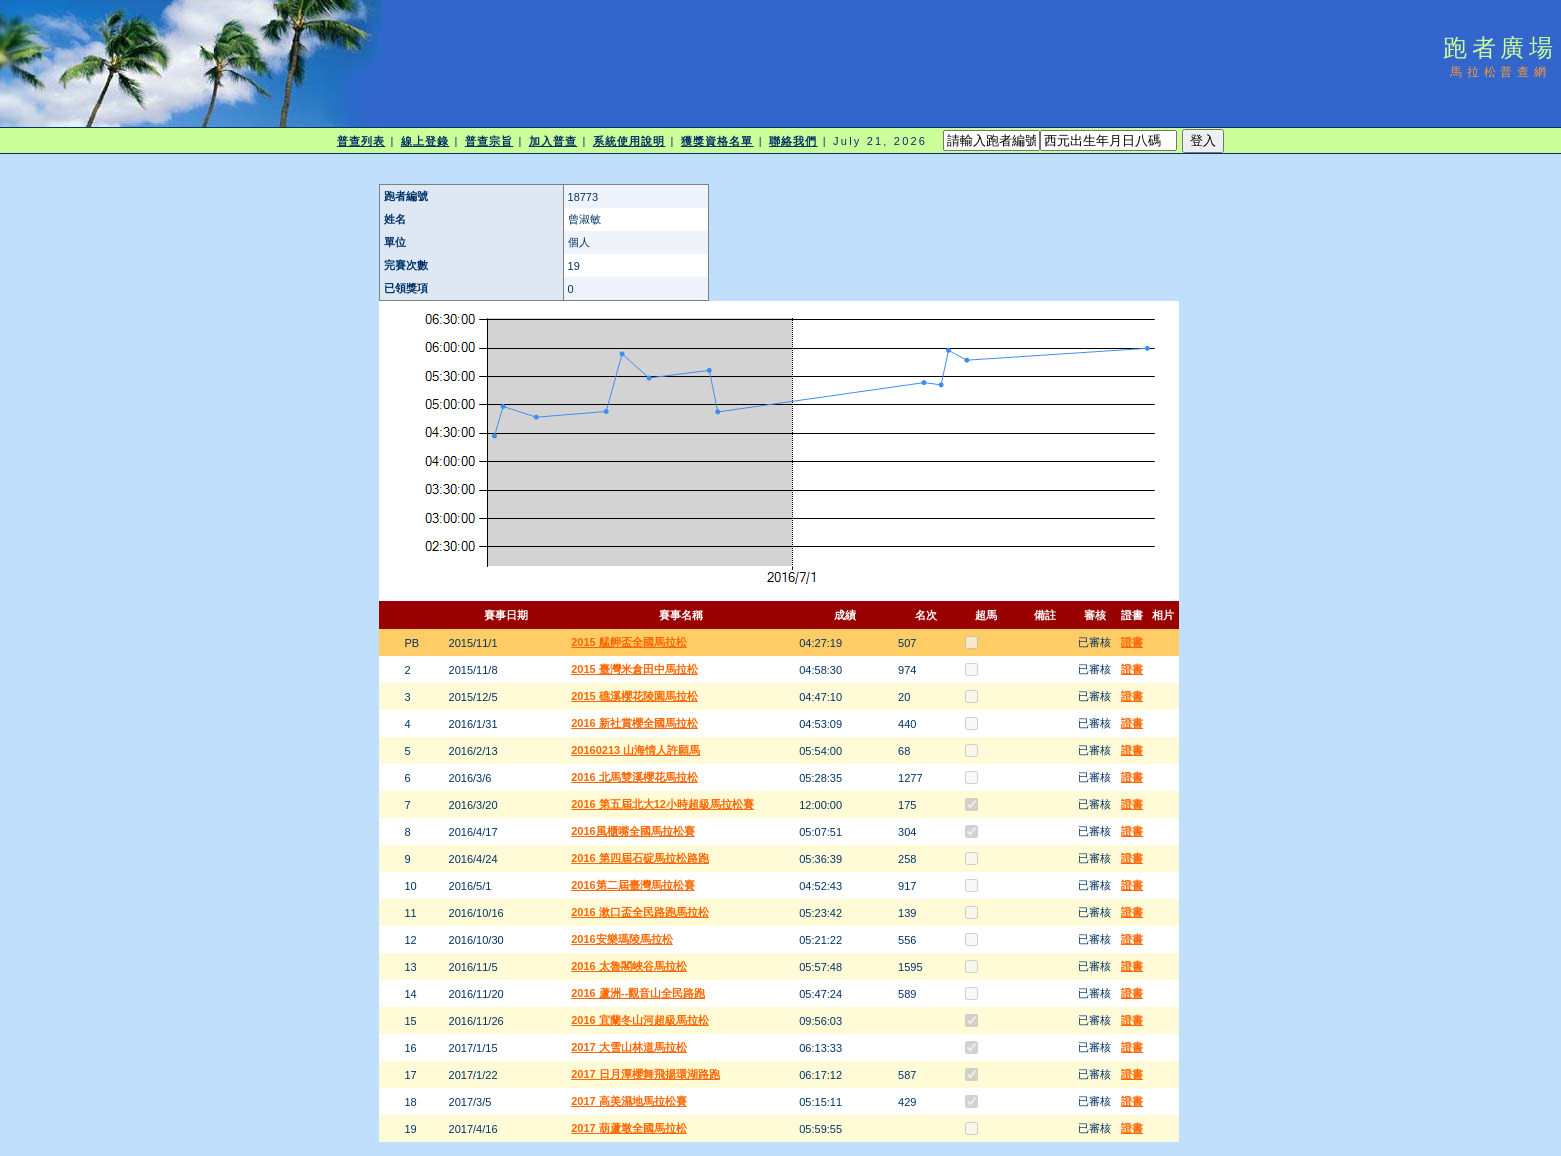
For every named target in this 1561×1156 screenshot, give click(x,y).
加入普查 (553, 141)
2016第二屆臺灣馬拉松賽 (632, 885)
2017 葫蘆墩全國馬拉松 (629, 1128)
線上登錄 (425, 141)
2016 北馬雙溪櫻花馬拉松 (634, 777)
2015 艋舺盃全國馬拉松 (629, 642)
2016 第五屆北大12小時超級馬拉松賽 (662, 804)
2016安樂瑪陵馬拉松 (621, 939)
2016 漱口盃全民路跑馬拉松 (640, 912)
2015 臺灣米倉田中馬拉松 (634, 669)
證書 (1132, 642)
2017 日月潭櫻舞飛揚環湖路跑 (645, 1074)
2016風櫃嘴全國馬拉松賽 (632, 831)
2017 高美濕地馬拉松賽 (629, 1101)
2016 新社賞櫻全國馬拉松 (634, 723)
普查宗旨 (489, 141)
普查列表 (361, 141)
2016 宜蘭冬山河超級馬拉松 (640, 1020)
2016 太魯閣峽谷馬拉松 (629, 966)
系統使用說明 (629, 141)
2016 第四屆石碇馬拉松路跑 (640, 858)
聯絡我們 (793, 141)
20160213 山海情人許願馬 (635, 750)
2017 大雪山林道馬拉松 (629, 1047)
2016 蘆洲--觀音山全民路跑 (638, 993)
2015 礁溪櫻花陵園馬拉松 (634, 696)
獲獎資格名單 (717, 141)
